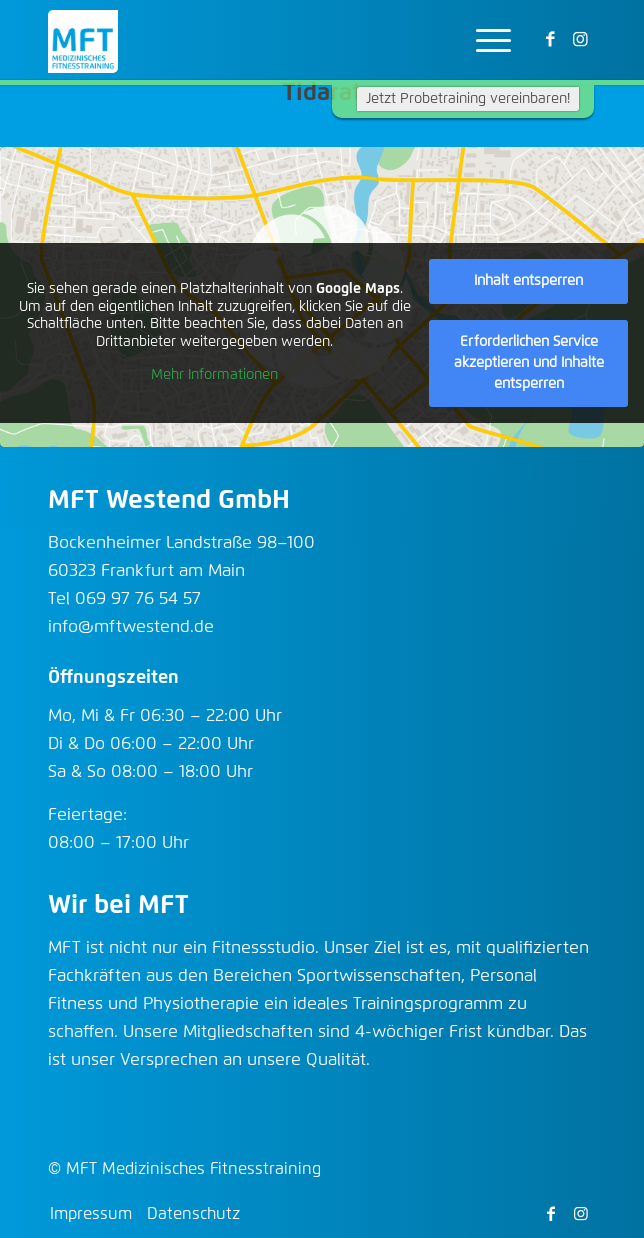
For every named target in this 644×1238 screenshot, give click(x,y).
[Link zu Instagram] (581, 40)
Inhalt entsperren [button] (528, 281)
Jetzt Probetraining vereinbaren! (468, 99)
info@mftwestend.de (131, 627)
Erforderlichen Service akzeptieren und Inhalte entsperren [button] (529, 363)
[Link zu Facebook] (551, 40)
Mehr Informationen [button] (214, 376)
